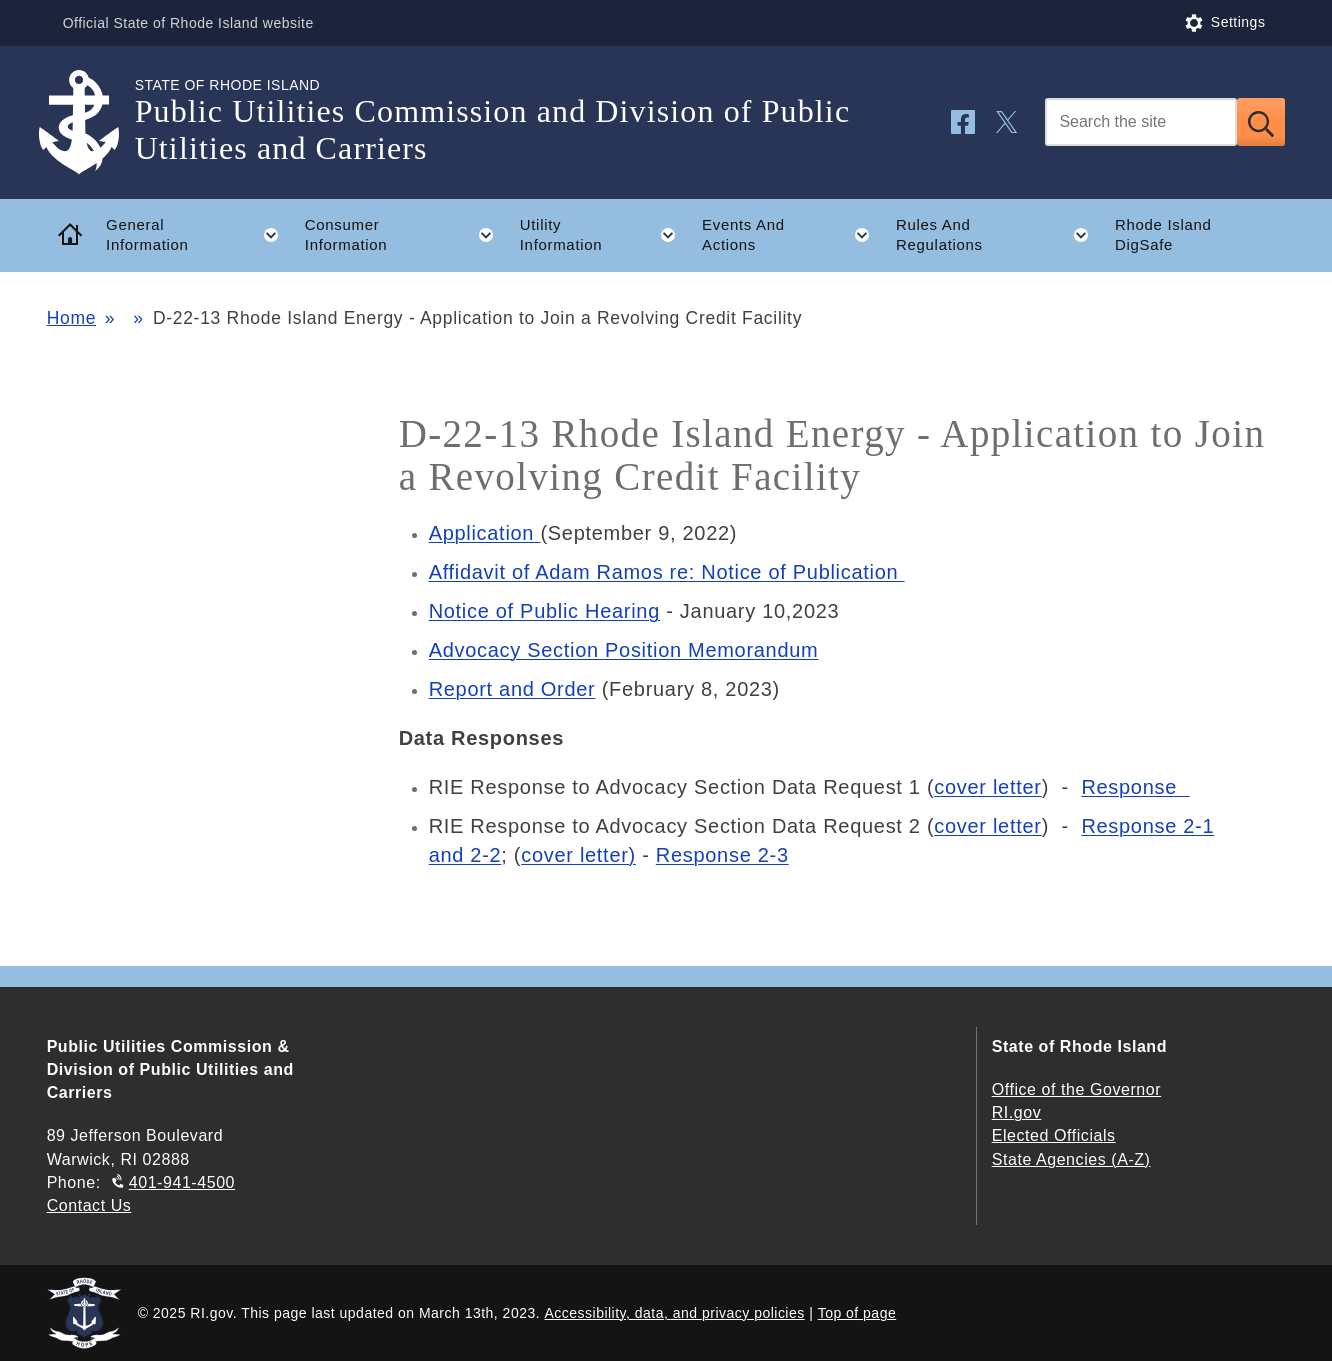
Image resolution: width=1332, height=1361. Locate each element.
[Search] (1141, 122)
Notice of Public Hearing (544, 611)
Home (71, 318)
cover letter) (578, 855)
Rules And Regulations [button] (998, 235)
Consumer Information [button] (405, 235)
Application (485, 533)
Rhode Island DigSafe (1163, 235)
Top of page (857, 1313)
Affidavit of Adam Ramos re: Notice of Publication (667, 572)
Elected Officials (1054, 1135)
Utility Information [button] (604, 235)
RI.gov (1017, 1112)
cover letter (987, 787)
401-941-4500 (182, 1182)
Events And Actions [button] (792, 235)
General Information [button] (198, 235)
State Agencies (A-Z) (1071, 1159)
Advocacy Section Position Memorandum (624, 650)
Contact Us (89, 1205)
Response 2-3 (722, 855)
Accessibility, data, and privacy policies (674, 1313)
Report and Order (512, 689)
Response (1135, 787)
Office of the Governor (1076, 1089)
